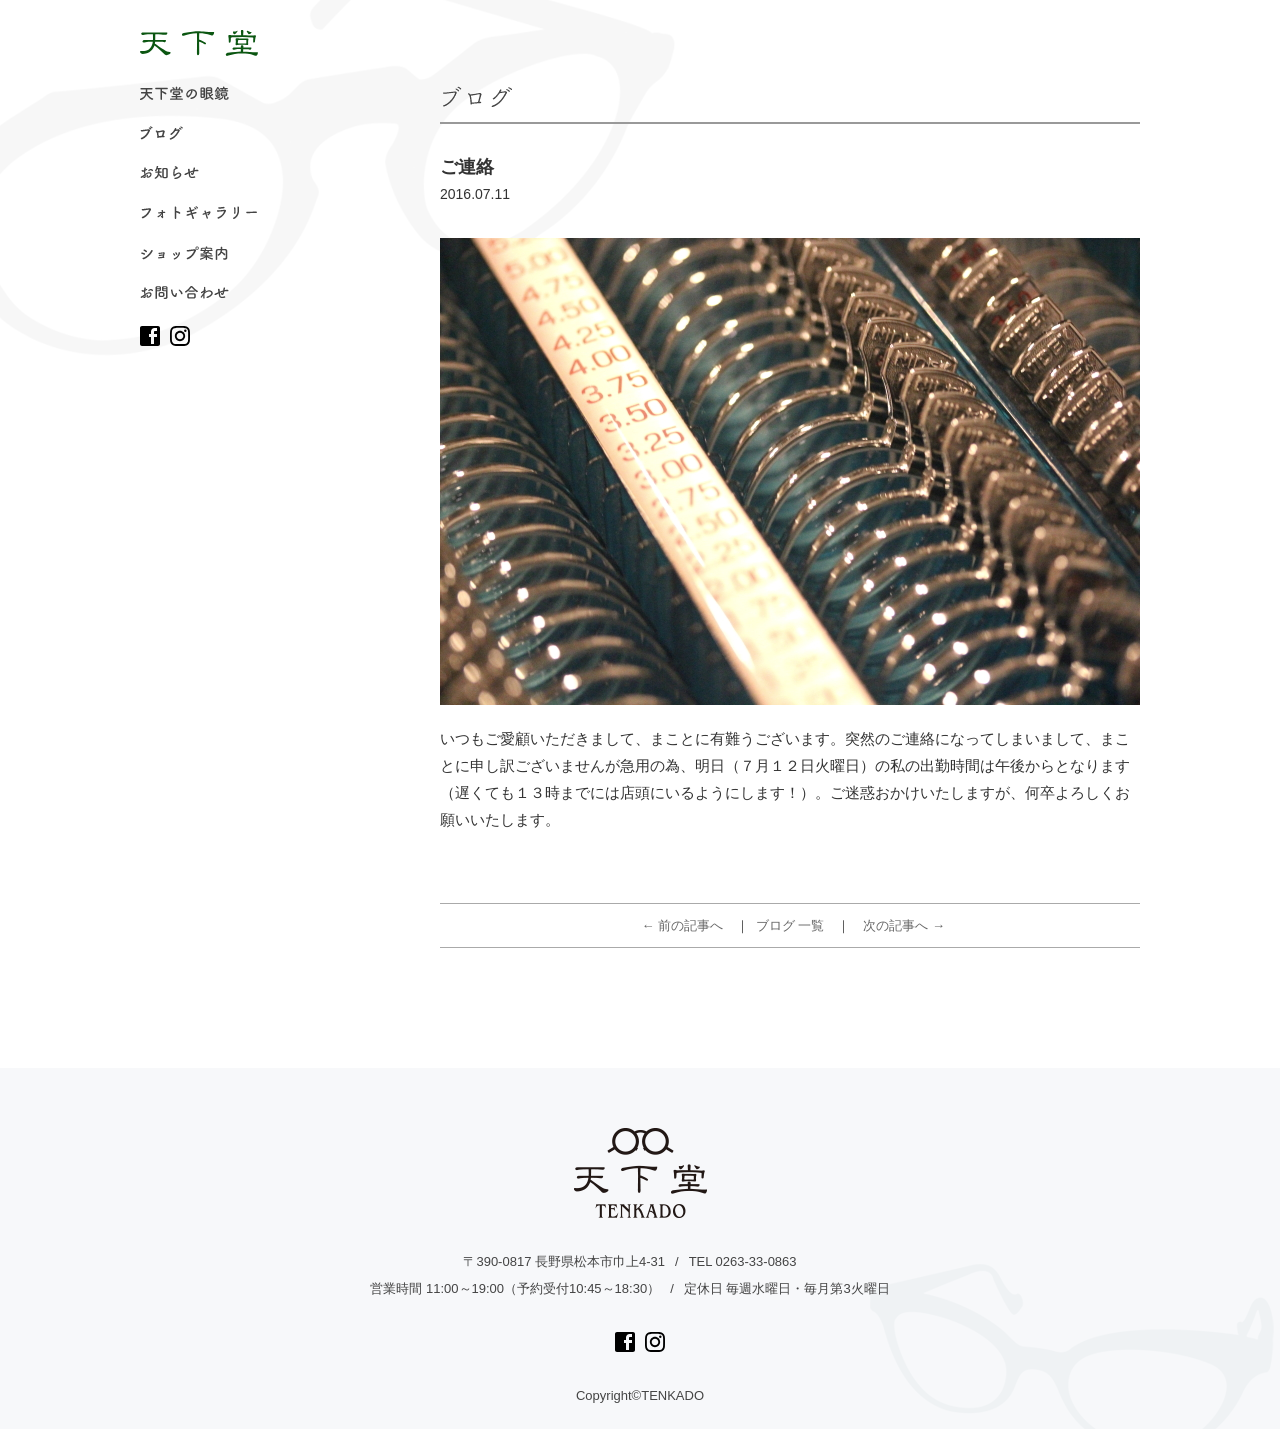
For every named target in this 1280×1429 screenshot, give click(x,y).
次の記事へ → (904, 925)
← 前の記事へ (683, 925)
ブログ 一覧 (790, 925)
